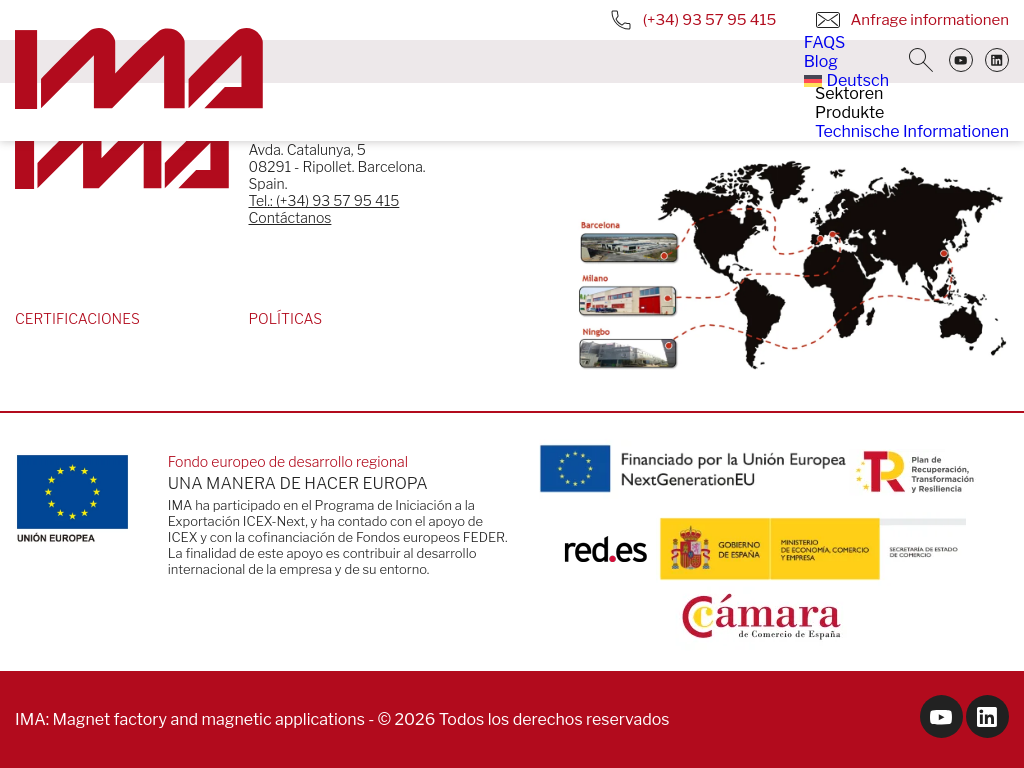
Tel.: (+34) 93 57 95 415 (324, 200)
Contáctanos (290, 217)
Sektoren (849, 93)
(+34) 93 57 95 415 (693, 20)
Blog (821, 61)
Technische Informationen (912, 131)
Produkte (849, 112)
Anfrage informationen (912, 20)
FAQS (825, 42)
